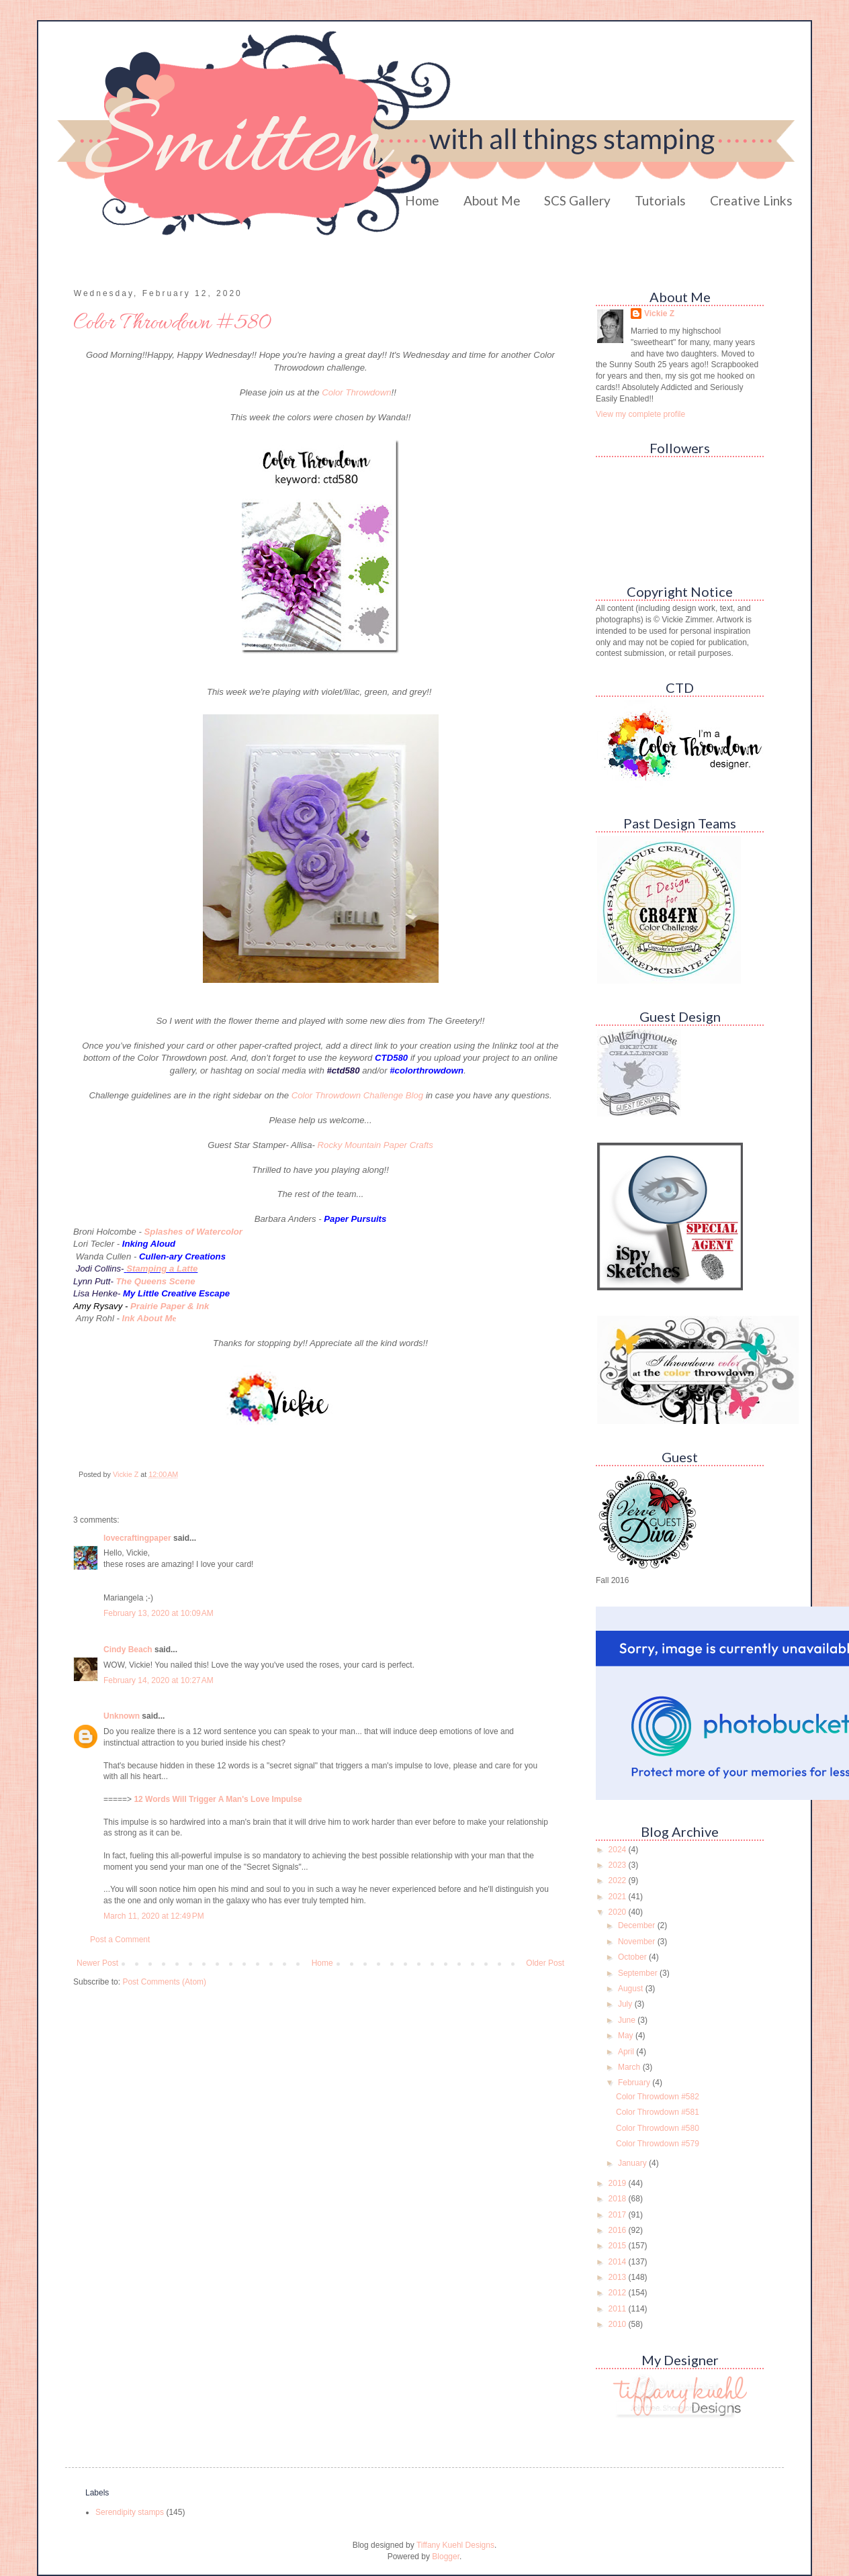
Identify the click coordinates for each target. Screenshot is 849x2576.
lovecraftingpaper (137, 1538)
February (635, 2082)
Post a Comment (120, 1939)
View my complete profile (640, 414)
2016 (619, 2230)
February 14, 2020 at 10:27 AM (158, 1680)
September (639, 1973)
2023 (619, 1865)
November (638, 1941)
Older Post (545, 1963)
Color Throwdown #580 (657, 2128)
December (638, 1925)
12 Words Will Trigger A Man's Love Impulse (218, 1799)
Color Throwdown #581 (657, 2112)
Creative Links (751, 200)
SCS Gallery (577, 200)
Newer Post (97, 1963)
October (633, 1957)
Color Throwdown (356, 392)
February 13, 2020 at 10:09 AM (158, 1613)
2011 (619, 2308)
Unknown (121, 1716)
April (627, 2051)
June (627, 2020)
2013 (619, 2277)
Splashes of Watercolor (193, 1232)
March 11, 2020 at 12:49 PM (153, 1916)
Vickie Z (659, 313)
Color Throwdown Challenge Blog (357, 1095)
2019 (619, 2183)
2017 (619, 2215)
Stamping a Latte (161, 1268)
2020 (619, 1912)
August (631, 1988)
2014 (619, 2262)
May (626, 2035)
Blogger (445, 2556)
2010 (619, 2324)
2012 (619, 2292)
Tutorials (660, 200)
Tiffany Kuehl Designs (455, 2545)
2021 (619, 1896)
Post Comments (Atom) (164, 1982)
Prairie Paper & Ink (169, 1306)
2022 (619, 1880)
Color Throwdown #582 (657, 2096)
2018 (619, 2198)
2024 (619, 1849)
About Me (492, 200)
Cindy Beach (127, 1649)
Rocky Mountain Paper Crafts (375, 1145)
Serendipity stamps (129, 2512)
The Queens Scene (155, 1281)
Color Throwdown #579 (657, 2143)
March (630, 2067)
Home (422, 200)
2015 (619, 2245)
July (626, 2004)
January (633, 2163)
